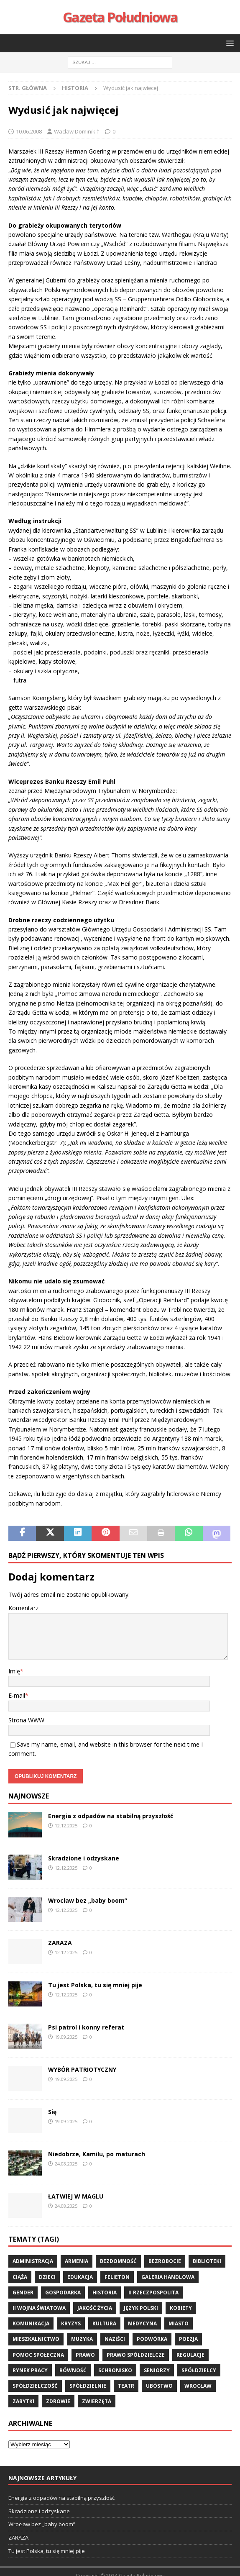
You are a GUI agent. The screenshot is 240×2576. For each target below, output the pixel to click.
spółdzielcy (198, 2370)
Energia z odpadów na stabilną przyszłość (111, 1816)
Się (52, 2112)
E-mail (16, 1695)
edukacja (80, 2277)
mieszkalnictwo (36, 2339)
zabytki (23, 2401)
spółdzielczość (35, 2385)
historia (104, 2292)
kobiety (181, 2308)
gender (23, 2292)
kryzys (71, 2323)
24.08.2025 (66, 2163)
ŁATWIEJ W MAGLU (75, 2196)
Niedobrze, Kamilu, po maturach (97, 2154)
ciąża (20, 2277)
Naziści (115, 2339)
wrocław (198, 2385)
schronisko (115, 2370)
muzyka (82, 2339)
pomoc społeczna (38, 2354)
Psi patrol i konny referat (86, 2027)
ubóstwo (159, 2385)
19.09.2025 (66, 2037)
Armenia (76, 2261)
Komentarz (23, 1608)
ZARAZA (60, 1943)
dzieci (47, 2277)
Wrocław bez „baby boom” (88, 1900)
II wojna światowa (39, 2308)
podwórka (152, 2339)
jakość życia (94, 2308)
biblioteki (207, 2261)
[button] (228, 42)
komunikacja (31, 2323)
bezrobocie (164, 2261)
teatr (126, 2385)
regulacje (190, 2354)
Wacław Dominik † (77, 131)
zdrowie (58, 2401)
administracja (33, 2261)
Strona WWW (26, 1720)
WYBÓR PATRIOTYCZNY (82, 2069)
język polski (141, 2308)
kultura (104, 2323)
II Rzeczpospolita (153, 2292)
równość (73, 2370)
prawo (85, 2354)
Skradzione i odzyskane (83, 1858)
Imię (14, 1671)
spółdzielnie (87, 2385)
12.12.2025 (66, 1825)
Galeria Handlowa (167, 2277)
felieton (117, 2277)
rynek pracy (30, 2370)
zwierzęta (96, 2401)
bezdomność (118, 2261)
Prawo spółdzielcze (136, 2354)
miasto (179, 2323)
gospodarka (63, 2292)
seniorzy (157, 2370)
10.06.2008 (29, 131)
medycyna (142, 2323)
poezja (188, 2339)
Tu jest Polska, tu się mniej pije (95, 1985)
